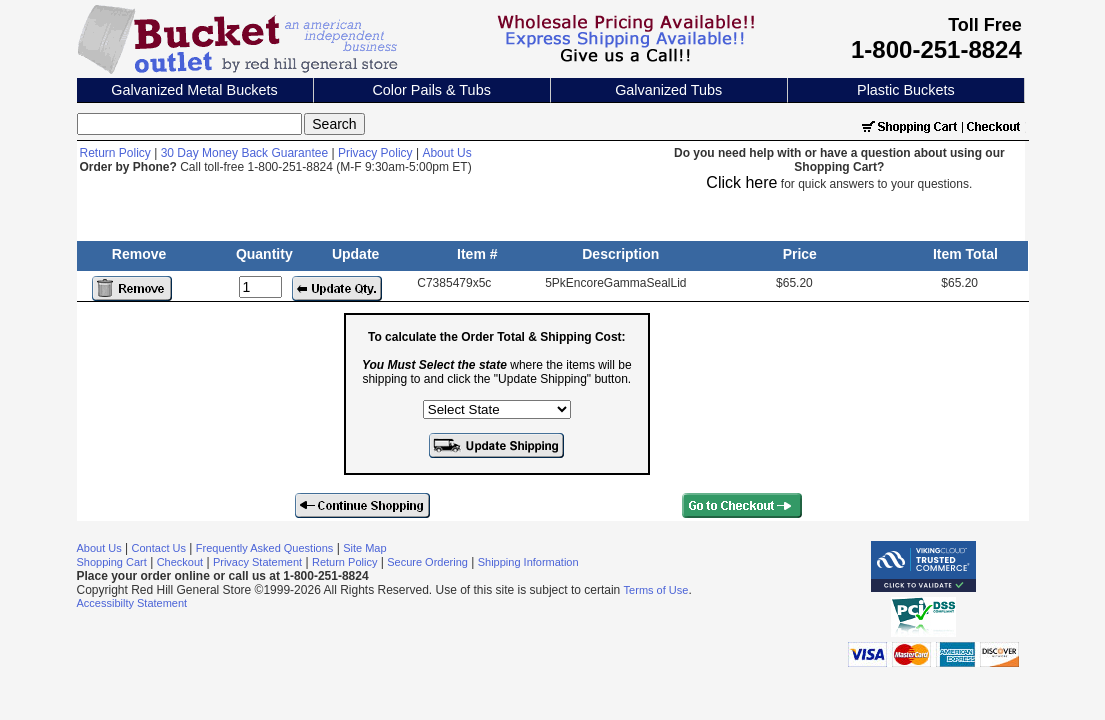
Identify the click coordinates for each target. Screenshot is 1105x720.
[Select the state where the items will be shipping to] (497, 409)
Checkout (180, 562)
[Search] (189, 124)
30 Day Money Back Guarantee (244, 153)
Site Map (364, 548)
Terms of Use (656, 590)
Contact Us (159, 548)
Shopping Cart (112, 562)
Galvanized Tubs (668, 90)
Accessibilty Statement (132, 603)
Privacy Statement (257, 562)
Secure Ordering (427, 562)
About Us (446, 153)
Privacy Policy (375, 153)
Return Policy (115, 153)
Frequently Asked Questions (265, 548)
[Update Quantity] (260, 287)
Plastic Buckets (906, 90)
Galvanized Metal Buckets (194, 90)
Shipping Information (528, 562)
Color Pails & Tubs (431, 90)
